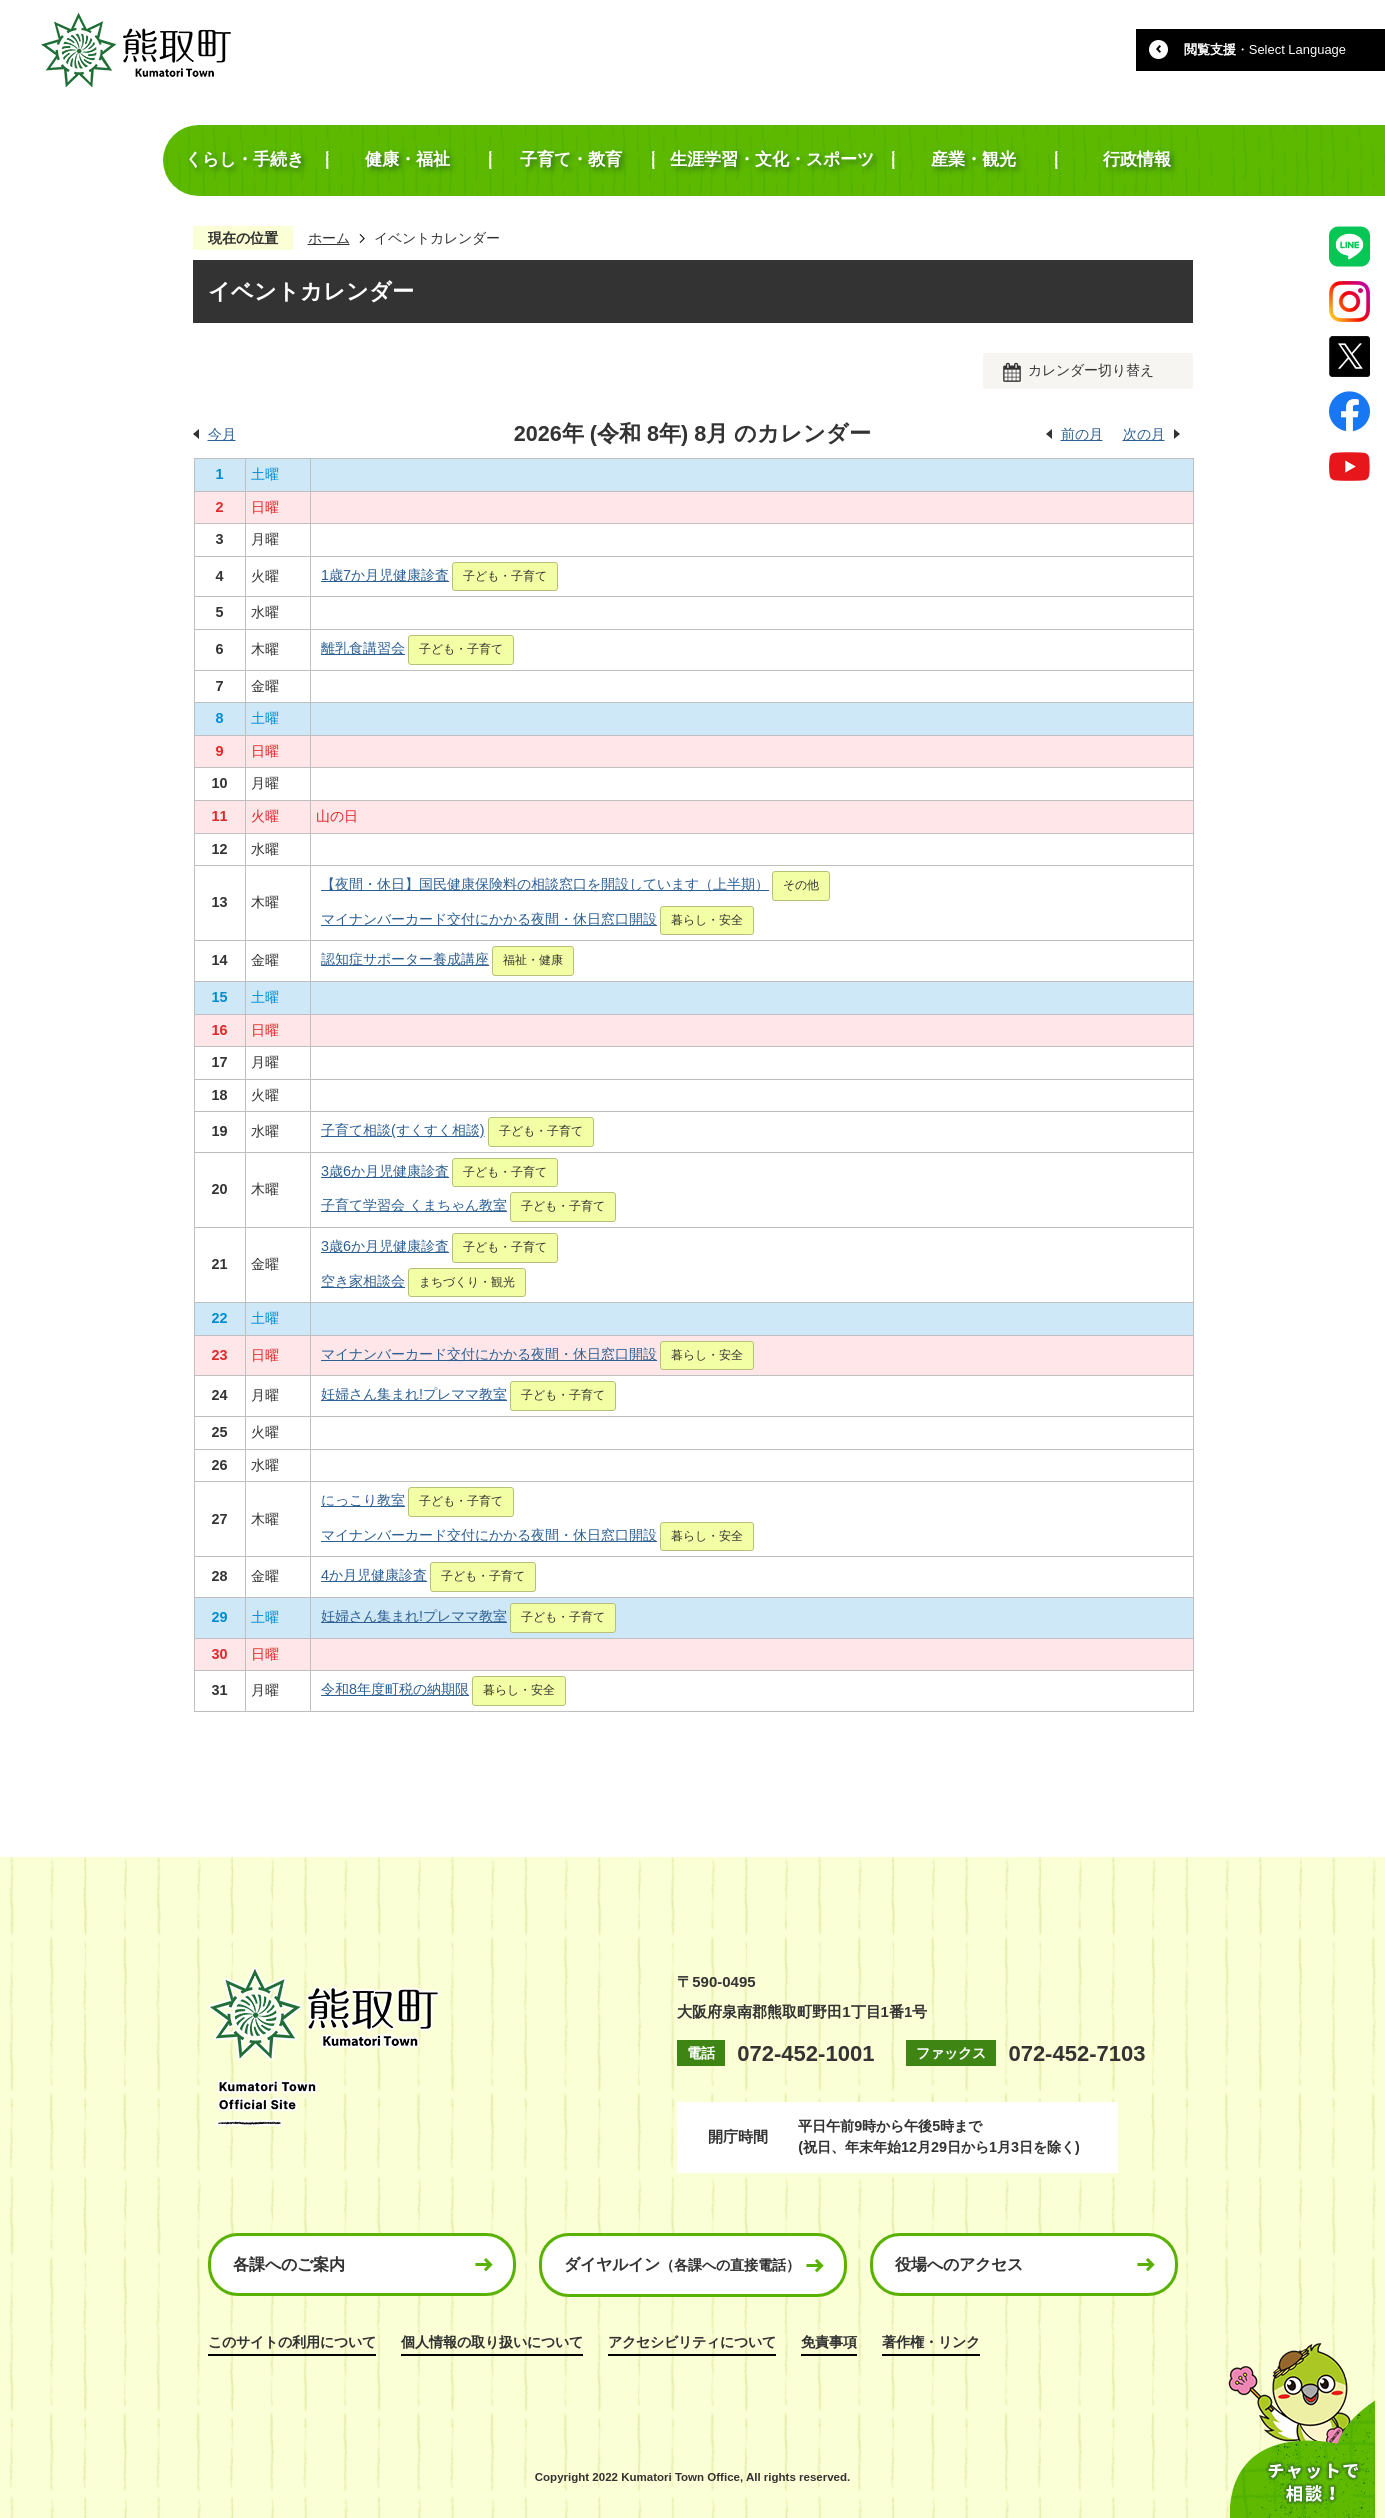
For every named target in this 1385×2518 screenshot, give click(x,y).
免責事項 (829, 2342)
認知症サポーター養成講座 (405, 959)
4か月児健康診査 (374, 1575)
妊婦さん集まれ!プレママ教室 (414, 1394)
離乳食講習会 (363, 648)
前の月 (1082, 434)
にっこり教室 (363, 1500)
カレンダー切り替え (1091, 370)
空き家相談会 (363, 1281)
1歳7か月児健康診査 (385, 575)
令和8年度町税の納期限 (395, 1689)
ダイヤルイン (682, 2264)
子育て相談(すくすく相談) (403, 1130)
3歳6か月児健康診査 (385, 1171)
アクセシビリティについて (692, 2342)
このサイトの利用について (292, 2342)
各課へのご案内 (289, 2264)
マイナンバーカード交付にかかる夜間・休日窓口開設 (489, 919)
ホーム (329, 238)
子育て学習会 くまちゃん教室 (414, 1205)
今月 (222, 434)
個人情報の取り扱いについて (492, 2342)
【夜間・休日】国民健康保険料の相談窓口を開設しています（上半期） (545, 884)
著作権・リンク (931, 2342)
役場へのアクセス (959, 2264)
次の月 (1144, 434)
